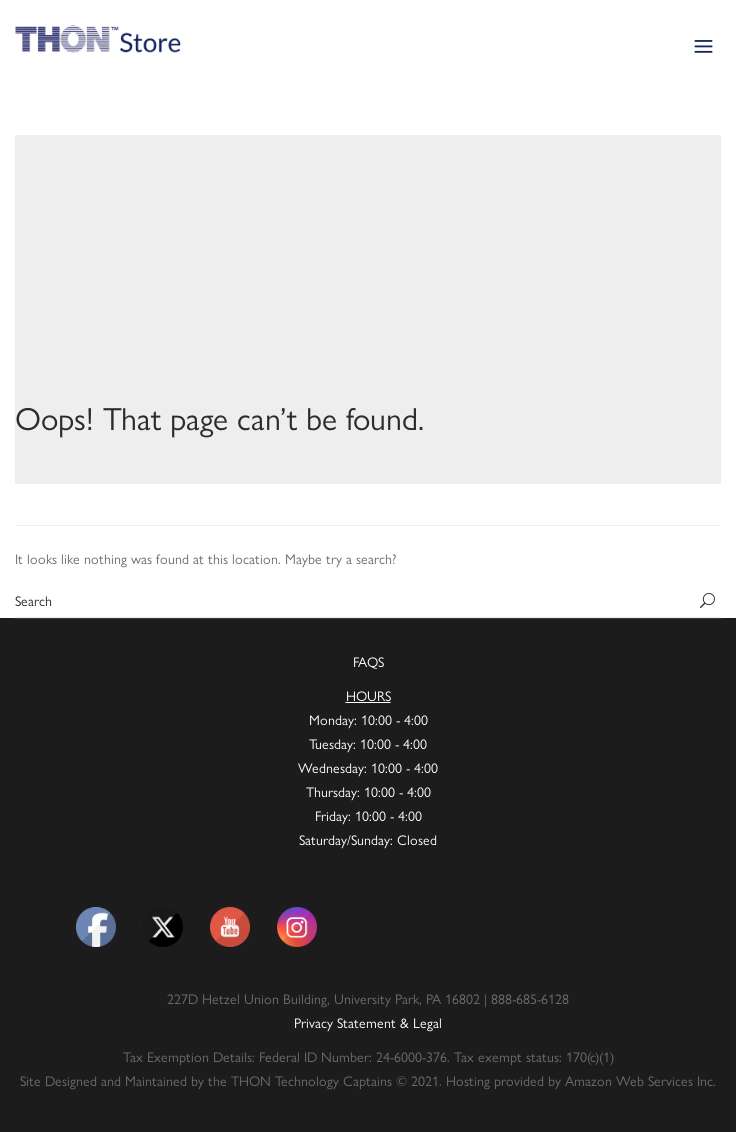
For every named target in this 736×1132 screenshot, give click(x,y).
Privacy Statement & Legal (368, 1022)
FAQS (368, 661)
